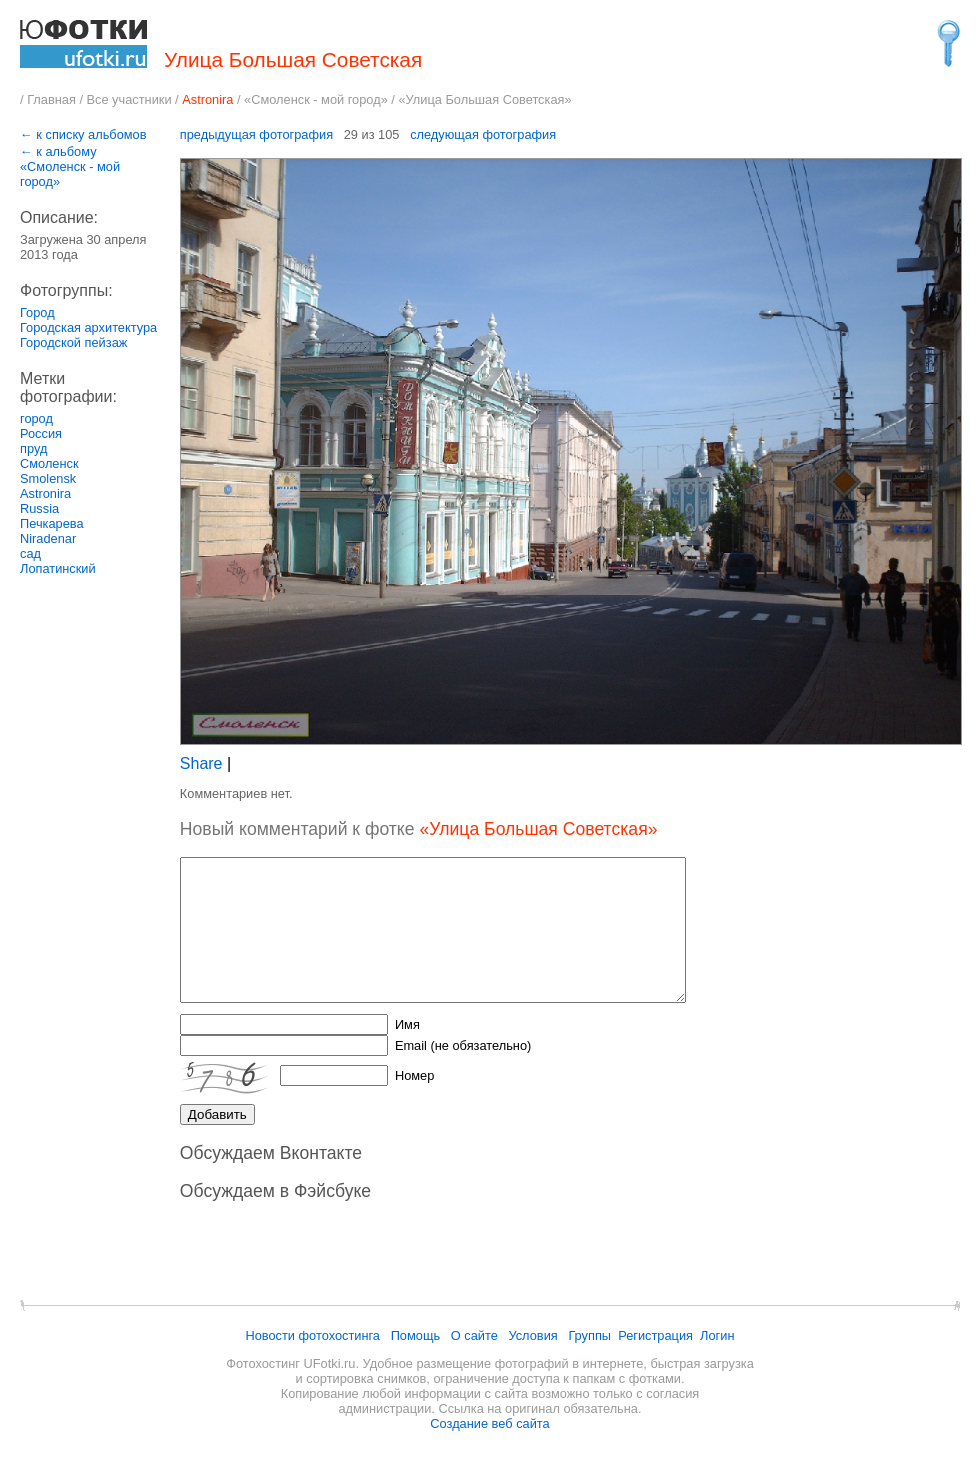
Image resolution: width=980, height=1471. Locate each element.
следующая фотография (483, 134)
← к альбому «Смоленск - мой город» (70, 166)
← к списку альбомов (83, 134)
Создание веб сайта (489, 1423)
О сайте (474, 1335)
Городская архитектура (88, 327)
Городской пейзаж (73, 342)
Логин (717, 1335)
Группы (589, 1335)
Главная (51, 99)
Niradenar (48, 538)
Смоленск (49, 463)
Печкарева (52, 523)
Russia (39, 508)
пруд (33, 448)
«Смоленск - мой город (312, 99)
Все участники (129, 99)
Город (37, 312)
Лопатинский (58, 568)
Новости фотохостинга (312, 1335)
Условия (532, 1335)
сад (30, 553)
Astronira (45, 493)
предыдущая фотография (256, 134)
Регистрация (655, 1335)
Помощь (415, 1335)
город (36, 418)
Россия (41, 433)
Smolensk (48, 478)
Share (201, 763)
